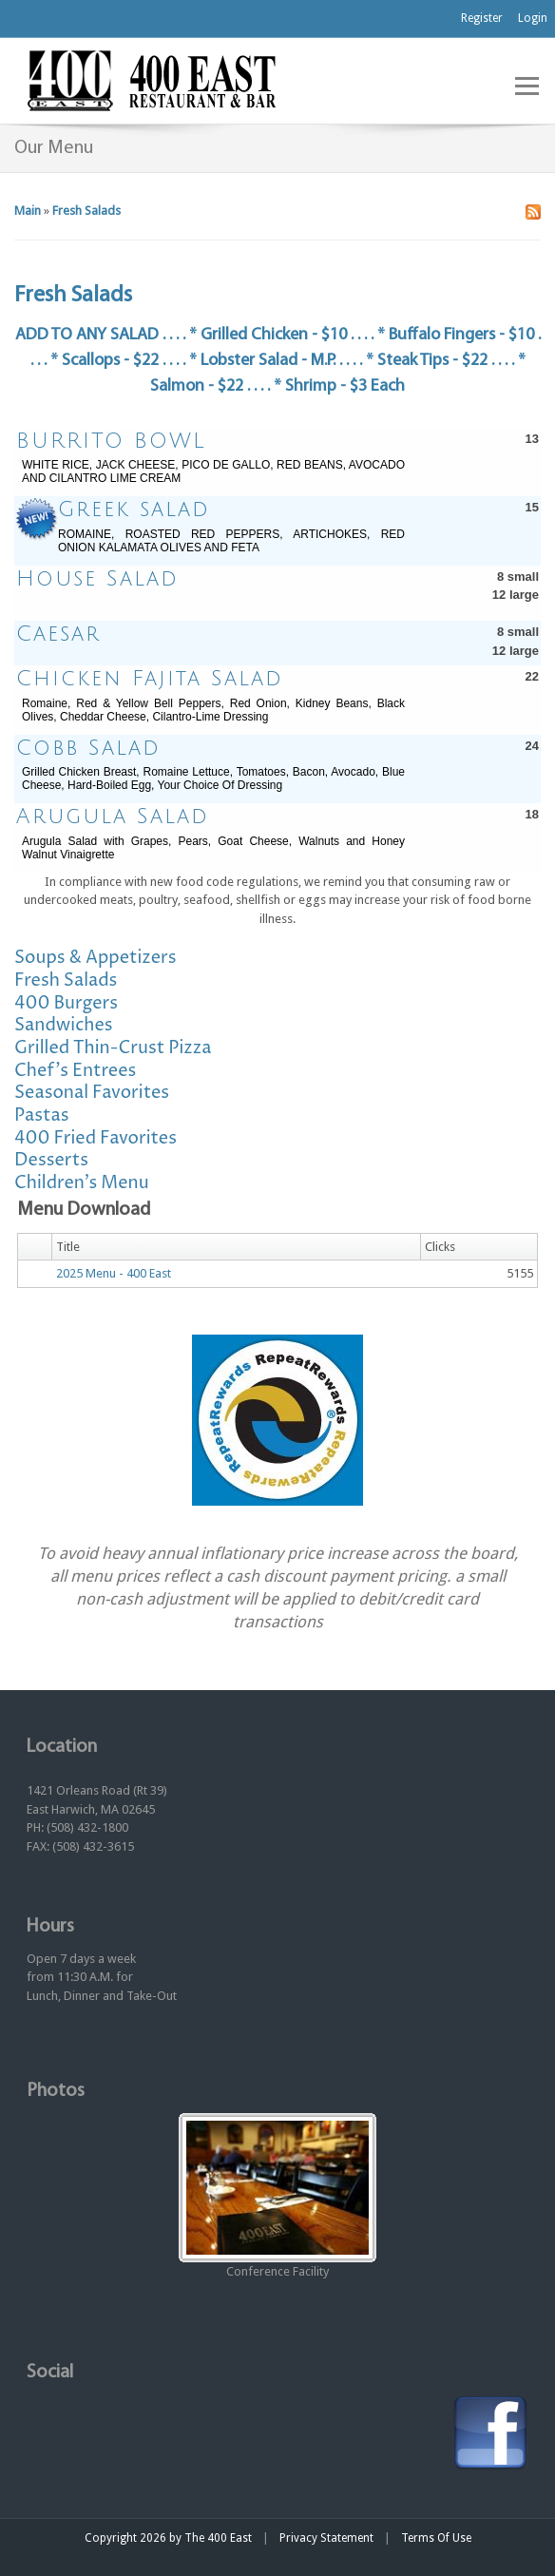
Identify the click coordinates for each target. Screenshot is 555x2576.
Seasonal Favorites (91, 1093)
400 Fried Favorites (95, 1138)
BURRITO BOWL (111, 441)
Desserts (51, 1160)
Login (532, 18)
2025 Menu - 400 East (113, 1273)
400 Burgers (66, 1003)
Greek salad (134, 509)
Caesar (58, 634)
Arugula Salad (112, 816)
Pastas (41, 1115)
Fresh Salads (86, 210)
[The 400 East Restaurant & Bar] (151, 79)
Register (482, 18)
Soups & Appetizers (95, 958)
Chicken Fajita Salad (149, 678)
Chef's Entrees (75, 1071)
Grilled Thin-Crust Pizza (112, 1048)
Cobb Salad (88, 748)
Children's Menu (81, 1183)
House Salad (97, 578)
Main (27, 210)
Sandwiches (63, 1025)
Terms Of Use (436, 2538)
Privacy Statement (326, 2538)
